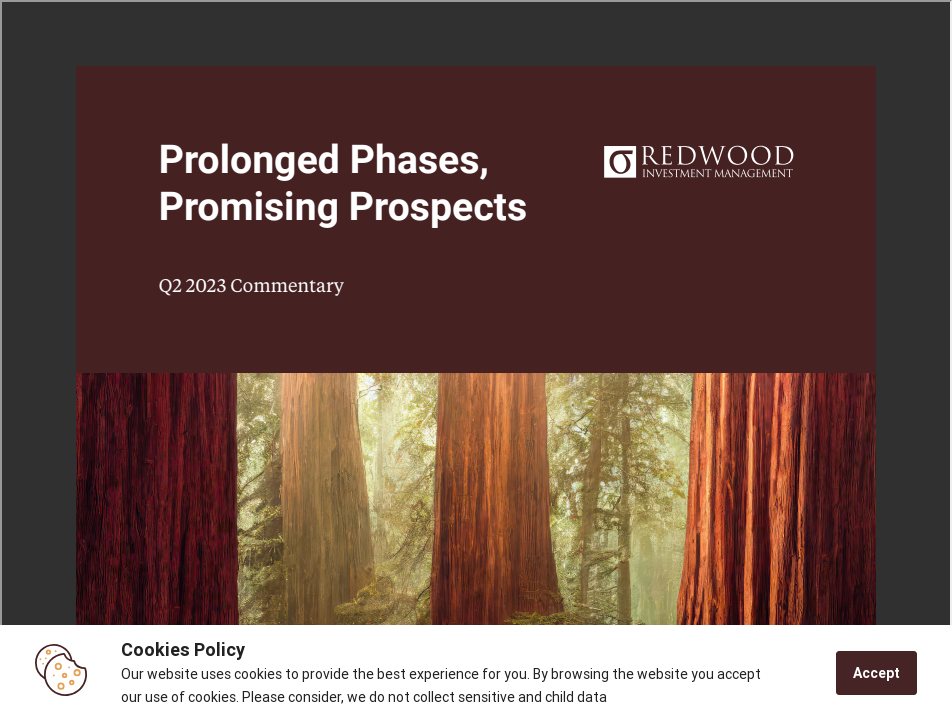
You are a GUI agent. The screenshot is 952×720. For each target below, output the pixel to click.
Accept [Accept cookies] (876, 673)
